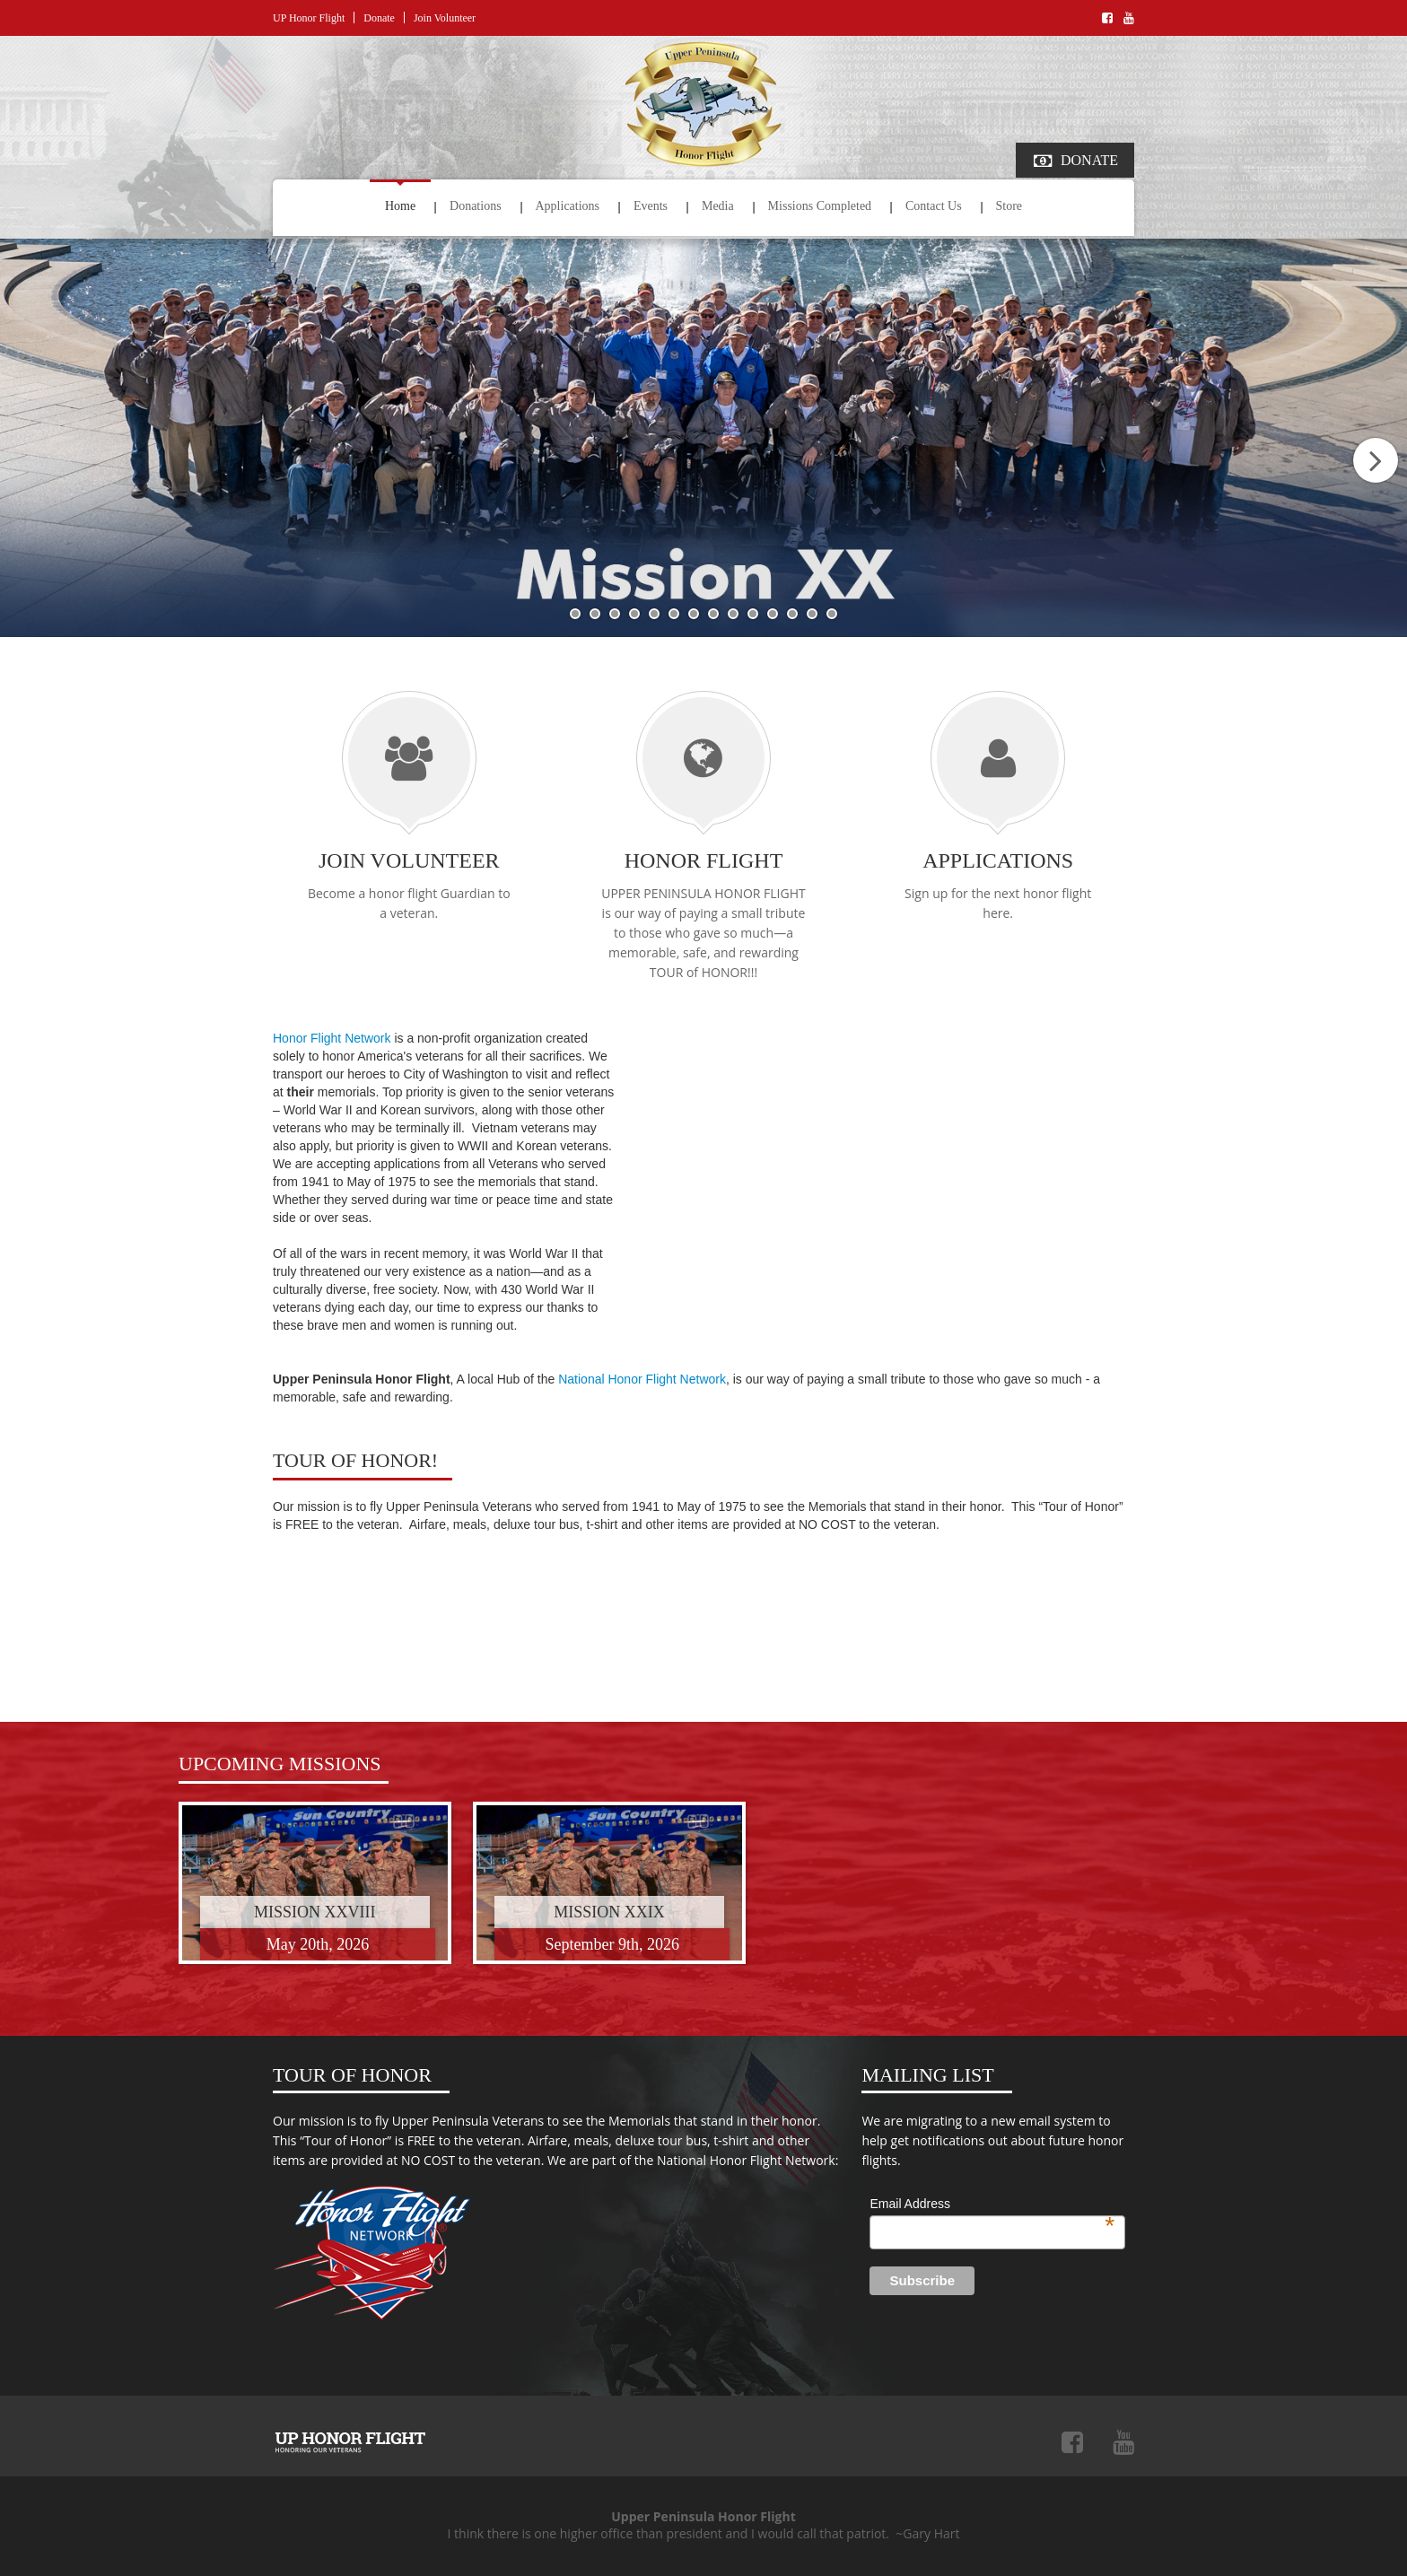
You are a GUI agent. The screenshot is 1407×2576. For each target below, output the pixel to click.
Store (1009, 206)
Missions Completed (820, 206)
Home (400, 206)
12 (792, 613)
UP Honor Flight (309, 18)
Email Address (992, 2204)
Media (718, 206)
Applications (568, 206)
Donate (379, 18)
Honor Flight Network (332, 1038)
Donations (476, 206)
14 (831, 613)
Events (651, 206)
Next (1375, 460)
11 (772, 613)
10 (752, 613)
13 (812, 613)
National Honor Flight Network (642, 1379)
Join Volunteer (445, 18)
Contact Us (933, 206)
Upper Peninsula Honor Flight (350, 2441)
